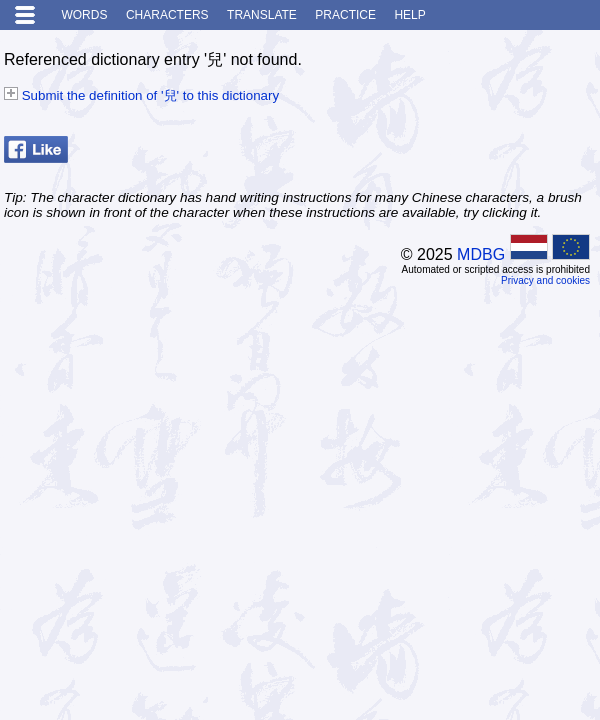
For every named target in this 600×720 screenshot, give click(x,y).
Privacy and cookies (545, 280)
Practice (345, 15)
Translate (262, 15)
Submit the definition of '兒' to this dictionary (141, 95)
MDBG (481, 254)
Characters (167, 15)
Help (409, 15)
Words (84, 15)
